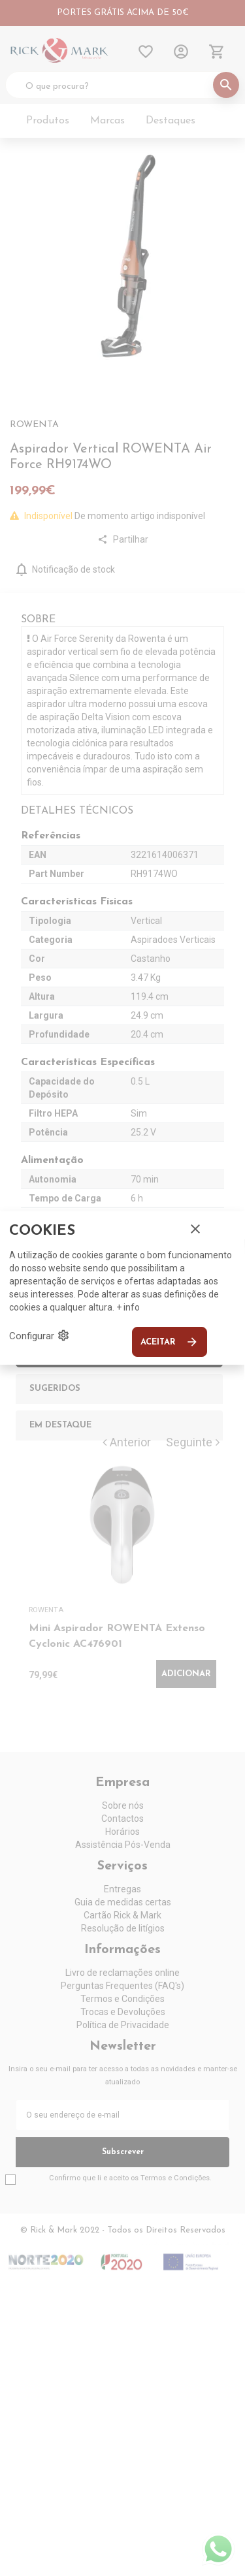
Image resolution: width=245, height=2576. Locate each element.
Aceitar (169, 1342)
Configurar (39, 1335)
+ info (128, 1307)
